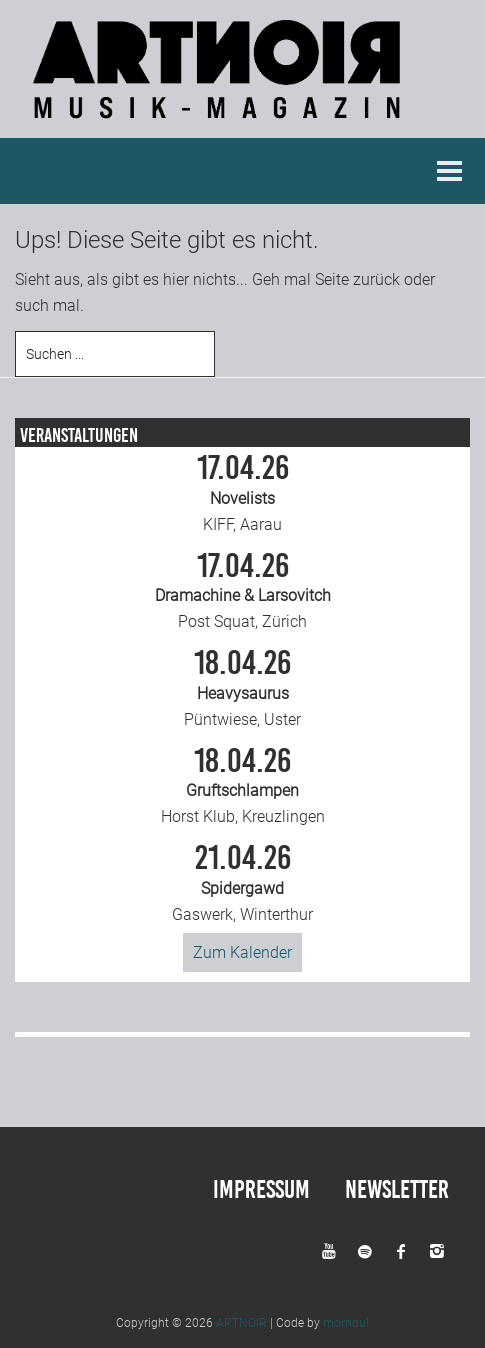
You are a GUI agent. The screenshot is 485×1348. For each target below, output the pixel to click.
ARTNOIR (241, 1323)
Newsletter (397, 1189)
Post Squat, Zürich (243, 591)
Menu (450, 171)
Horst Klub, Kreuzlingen (243, 786)
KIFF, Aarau (243, 493)
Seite (332, 279)
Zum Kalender (242, 952)
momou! (346, 1323)
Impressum (261, 1189)
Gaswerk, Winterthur (243, 883)
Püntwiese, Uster (243, 688)
